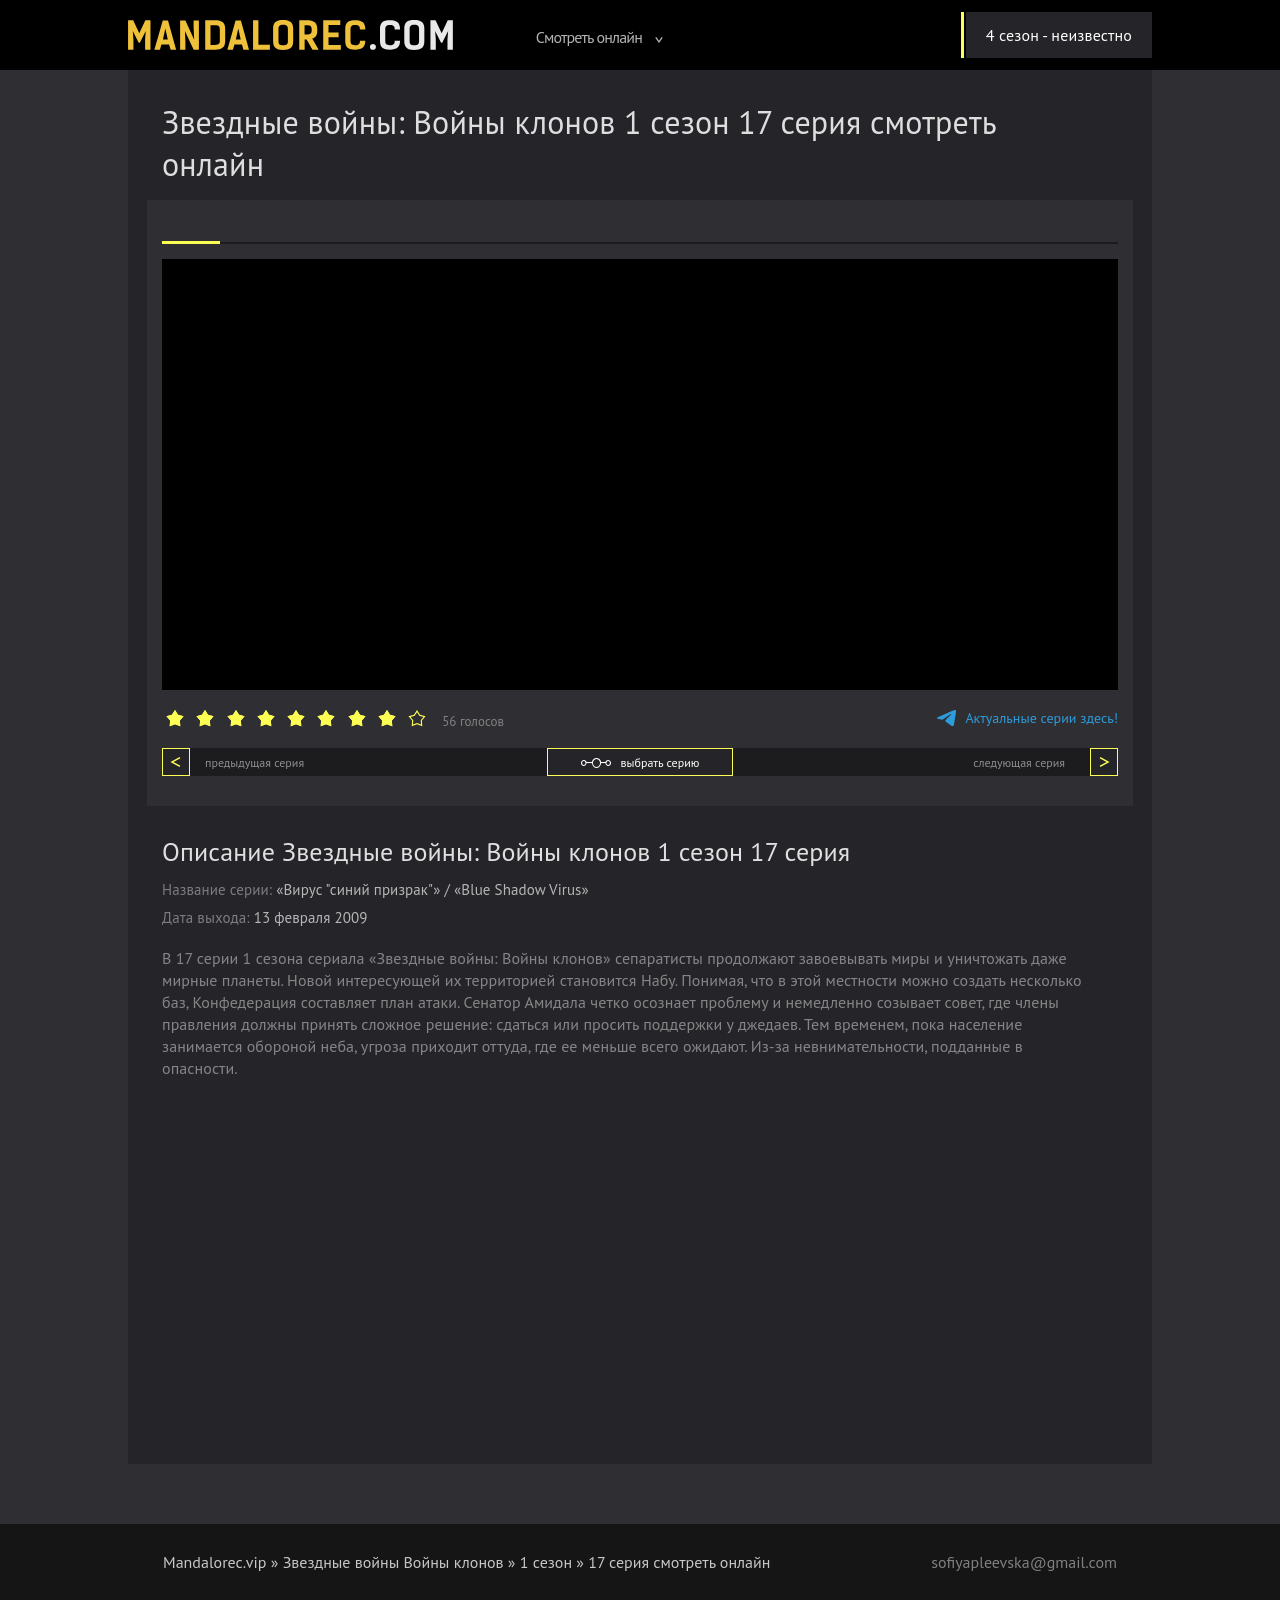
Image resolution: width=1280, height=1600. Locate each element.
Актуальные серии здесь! (1027, 718)
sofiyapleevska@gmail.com (1024, 1562)
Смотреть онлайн (600, 37)
